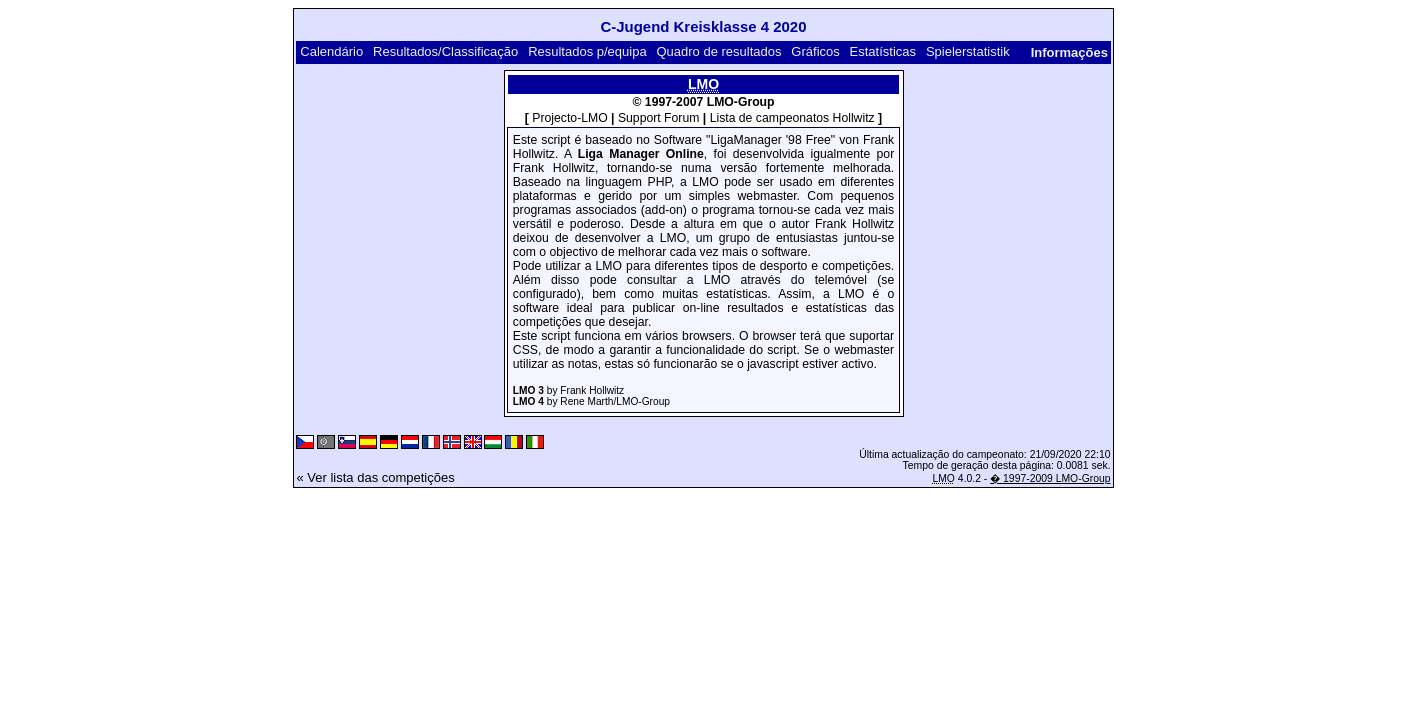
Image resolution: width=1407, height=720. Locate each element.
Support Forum (659, 118)
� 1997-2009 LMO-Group (1050, 478)
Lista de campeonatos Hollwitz (792, 118)
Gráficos (815, 51)
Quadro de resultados (718, 51)
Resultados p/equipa (587, 51)
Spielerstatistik (968, 51)
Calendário (331, 51)
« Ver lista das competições (375, 477)
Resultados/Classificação (445, 51)
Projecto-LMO (569, 118)
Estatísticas (883, 51)
